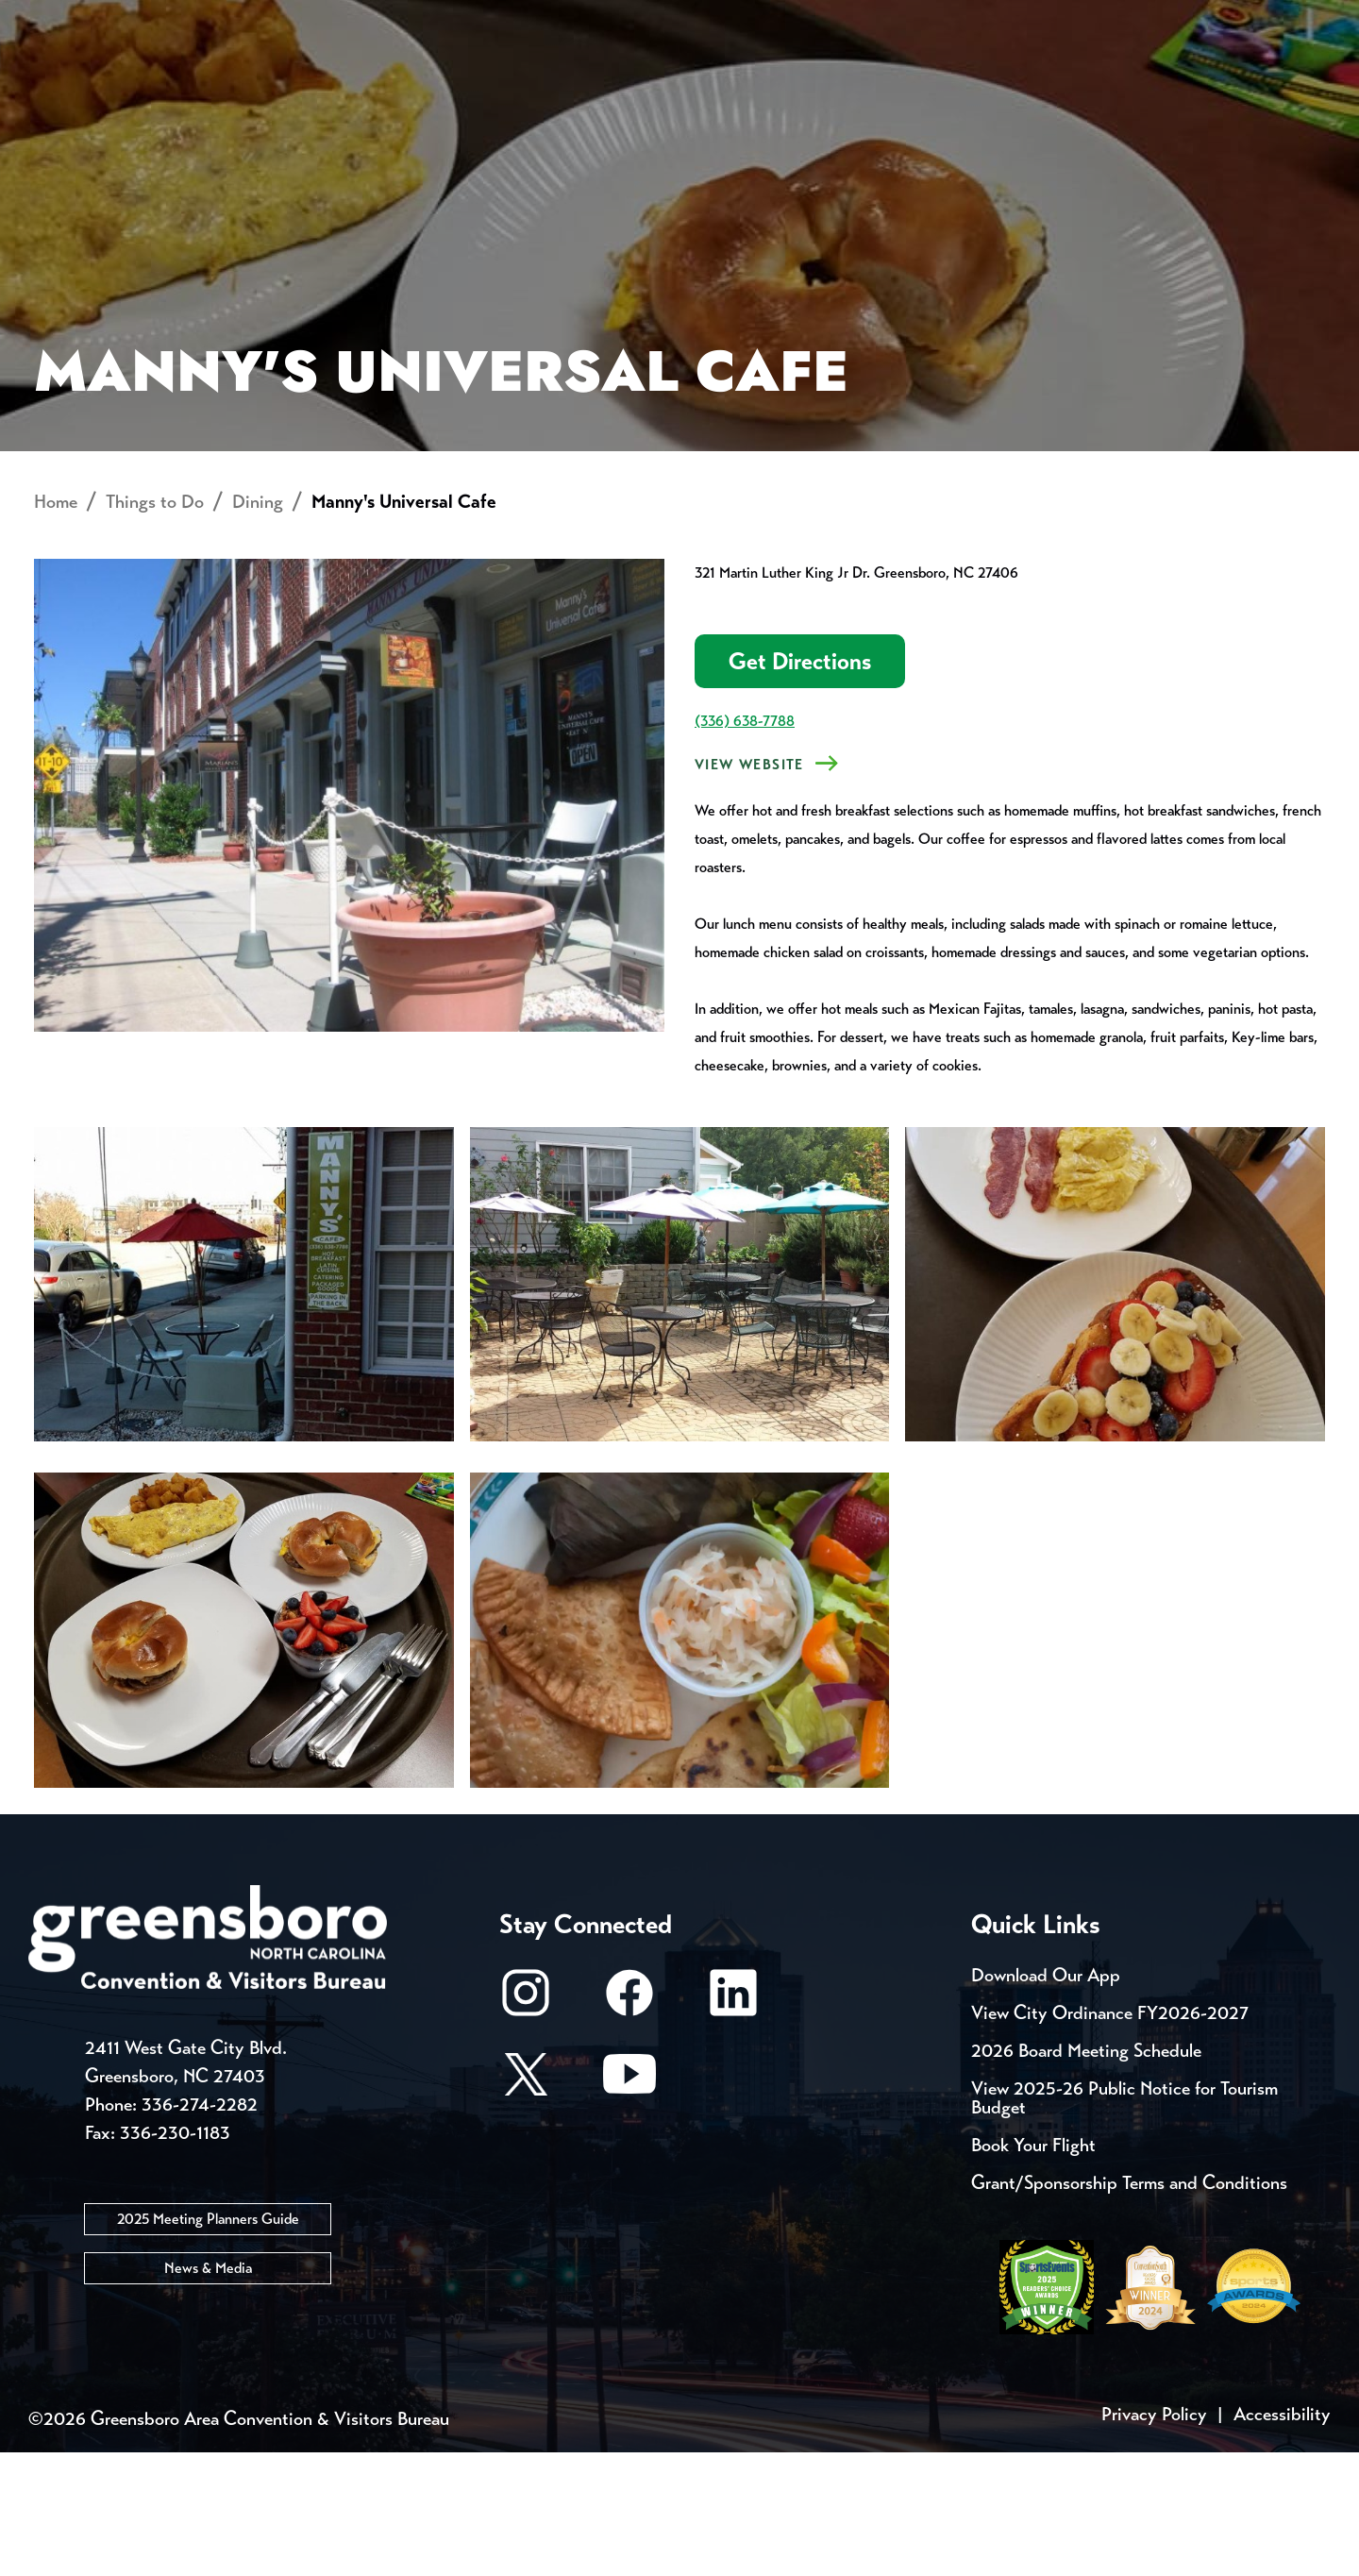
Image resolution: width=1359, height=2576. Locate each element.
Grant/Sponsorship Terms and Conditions (1129, 2306)
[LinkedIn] (733, 2125)
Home (55, 625)
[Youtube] (629, 2206)
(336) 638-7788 (745, 844)
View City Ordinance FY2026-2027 (1110, 2136)
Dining (257, 625)
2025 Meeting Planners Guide (208, 2341)
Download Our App (1045, 2099)
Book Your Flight (1033, 2269)
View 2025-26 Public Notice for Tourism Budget (1124, 2221)
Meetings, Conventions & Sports (1074, 81)
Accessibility (1282, 2538)
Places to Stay (258, 81)
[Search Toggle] (1305, 80)
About (64, 81)
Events (63, 18)
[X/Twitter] (525, 2206)
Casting (742, 18)
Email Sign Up (499, 18)
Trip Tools (189, 18)
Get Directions (800, 785)
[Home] (528, 80)
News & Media (208, 2390)
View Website (749, 888)
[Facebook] (629, 2125)
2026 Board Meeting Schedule (1086, 2174)
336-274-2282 (200, 2227)
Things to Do (759, 81)
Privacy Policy (1154, 2538)
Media (632, 18)
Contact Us (338, 18)
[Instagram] (525, 2125)
